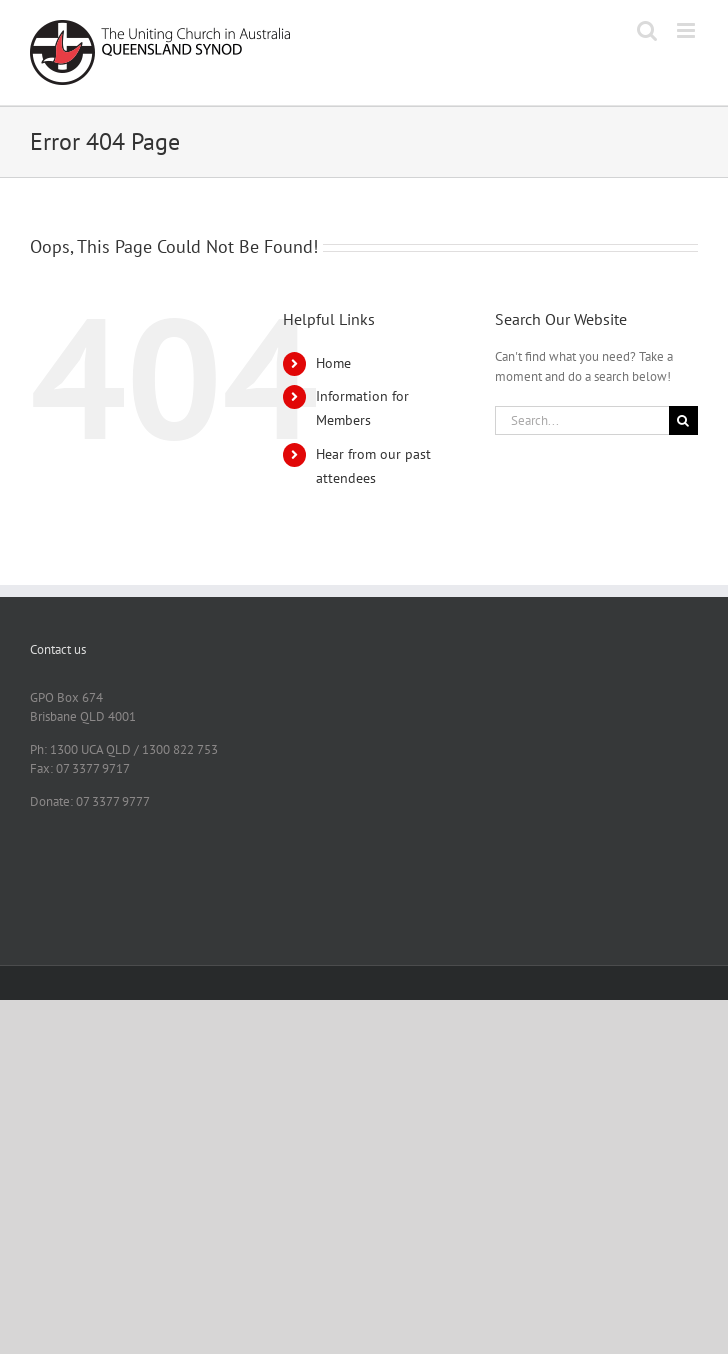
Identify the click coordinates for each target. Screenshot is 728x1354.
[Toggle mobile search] (647, 30)
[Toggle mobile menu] (687, 30)
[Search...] (582, 420)
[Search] (683, 420)
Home (333, 363)
